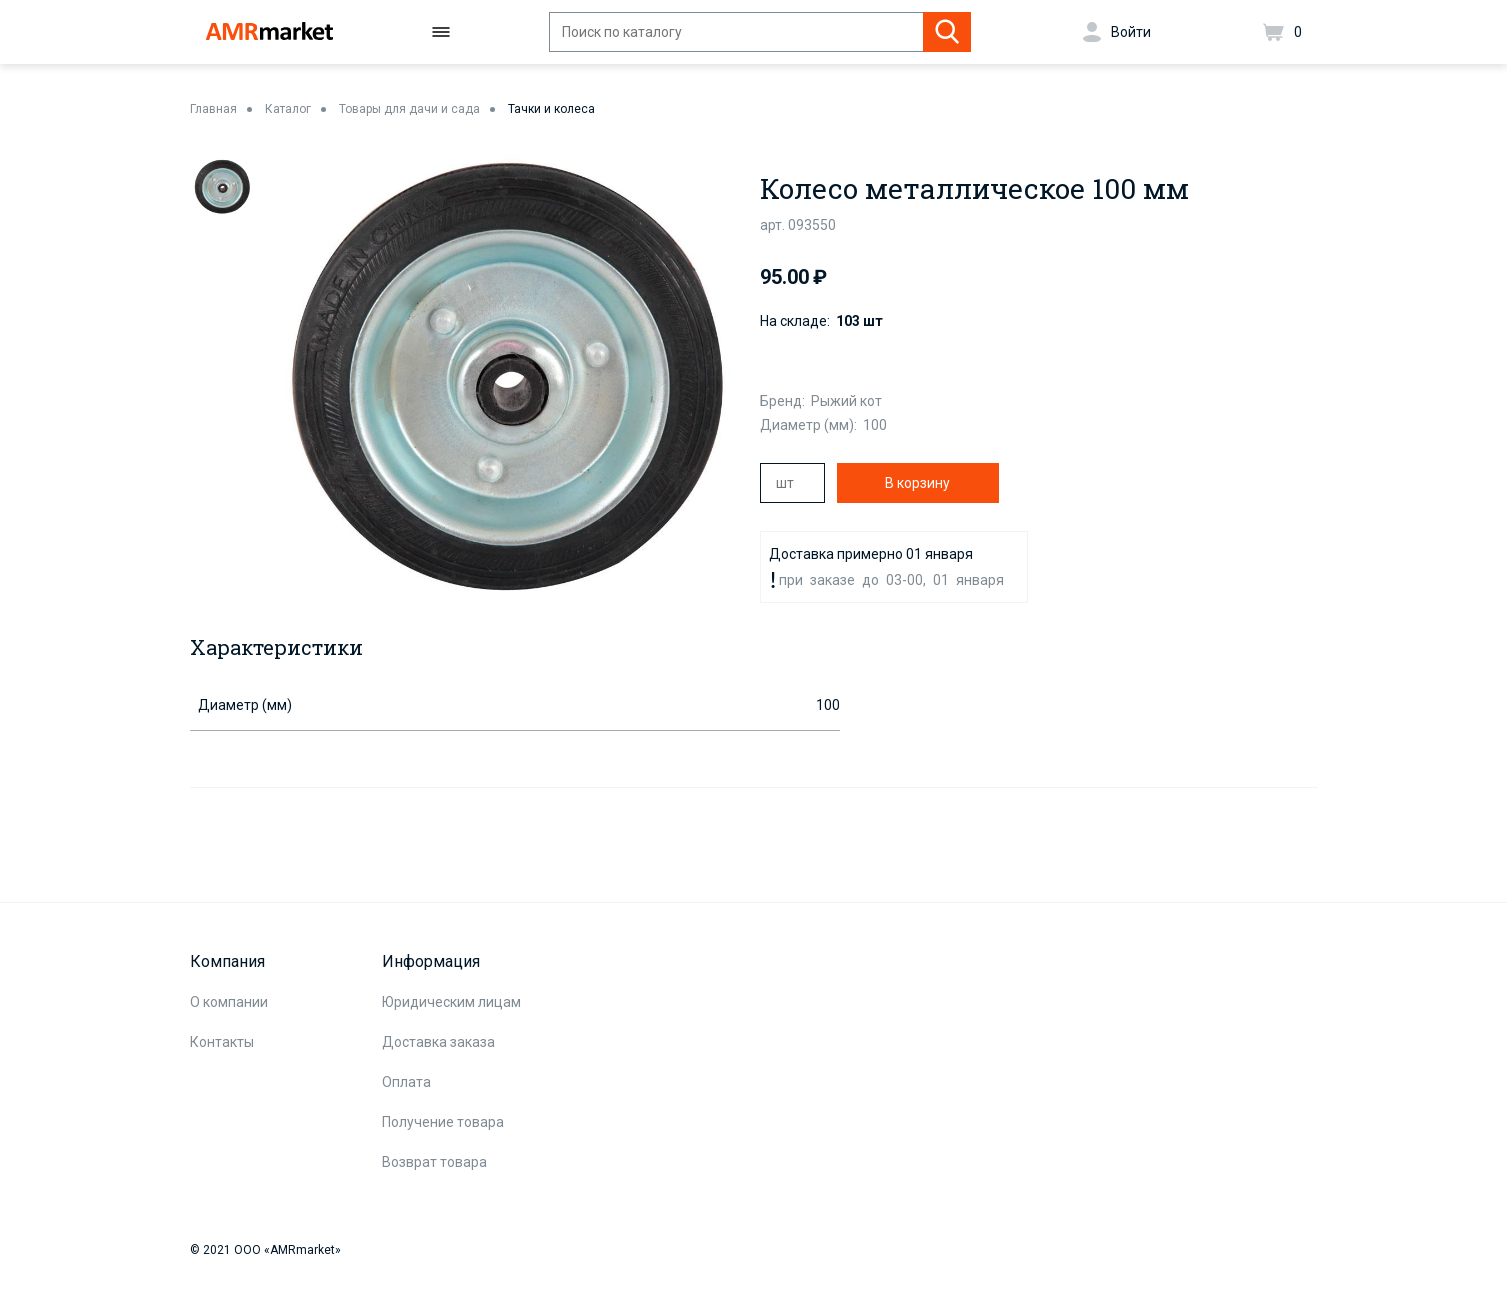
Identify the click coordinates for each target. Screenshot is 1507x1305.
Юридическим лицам (451, 1002)
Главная (213, 109)
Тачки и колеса (551, 109)
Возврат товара (434, 1162)
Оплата (406, 1082)
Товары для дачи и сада (409, 109)
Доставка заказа (438, 1042)
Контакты (222, 1042)
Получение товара (443, 1122)
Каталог (288, 109)
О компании (229, 1002)
